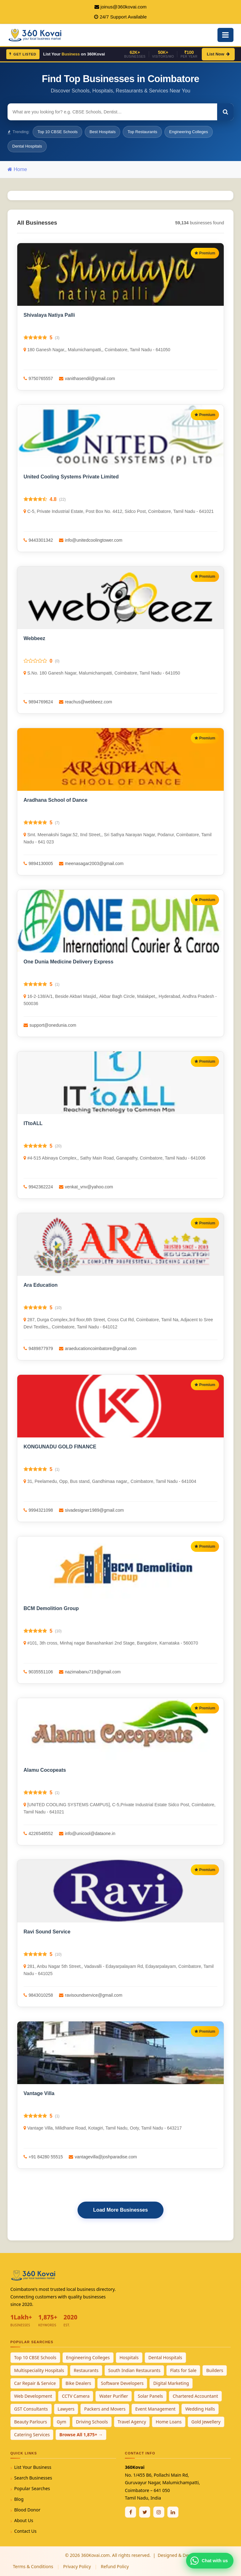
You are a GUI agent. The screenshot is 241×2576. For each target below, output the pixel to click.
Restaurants (86, 2370)
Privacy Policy (77, 2566)
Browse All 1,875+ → (81, 2435)
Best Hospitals (102, 131)
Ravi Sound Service (47, 1931)
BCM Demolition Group (51, 1608)
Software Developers (122, 2383)
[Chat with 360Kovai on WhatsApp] (209, 2560)
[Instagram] (158, 2512)
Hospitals (129, 2357)
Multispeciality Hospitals (39, 2370)
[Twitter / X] (144, 2512)
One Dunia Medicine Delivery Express (68, 961)
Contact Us (25, 2531)
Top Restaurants (142, 131)
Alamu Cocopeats (45, 1770)
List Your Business (32, 2467)
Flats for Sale (183, 2370)
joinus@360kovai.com (123, 6)
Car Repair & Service (35, 2383)
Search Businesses (33, 2478)
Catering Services (32, 2435)
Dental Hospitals (27, 146)
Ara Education (40, 1285)
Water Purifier (113, 2396)
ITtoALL (33, 1123)
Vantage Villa (39, 2093)
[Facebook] (130, 2512)
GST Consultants (31, 2409)
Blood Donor (27, 2510)
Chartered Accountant (195, 2396)
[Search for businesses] (112, 111)
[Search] (225, 111)
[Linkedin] (173, 2512)
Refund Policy (115, 2566)
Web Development (33, 2396)
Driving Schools (92, 2422)
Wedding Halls (200, 2409)
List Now (218, 54)
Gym (61, 2422)
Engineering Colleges (188, 131)
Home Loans (169, 2422)
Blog (19, 2499)
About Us (23, 2520)
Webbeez (34, 638)
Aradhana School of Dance (56, 800)
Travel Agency (132, 2422)
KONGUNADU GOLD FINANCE (60, 1446)
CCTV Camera (75, 2396)
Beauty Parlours (30, 2422)
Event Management (155, 2409)
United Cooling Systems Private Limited (71, 476)
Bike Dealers (78, 2383)
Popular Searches (32, 2488)
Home (17, 169)
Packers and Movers (105, 2409)
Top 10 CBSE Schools (57, 131)
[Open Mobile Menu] (225, 35)
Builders (214, 2370)
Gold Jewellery (206, 2422)
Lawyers (66, 2409)
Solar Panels (150, 2396)
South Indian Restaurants (134, 2370)
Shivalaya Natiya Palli (49, 315)
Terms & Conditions (33, 2566)
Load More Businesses (120, 2210)
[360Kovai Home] (36, 34)
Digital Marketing (171, 2383)
